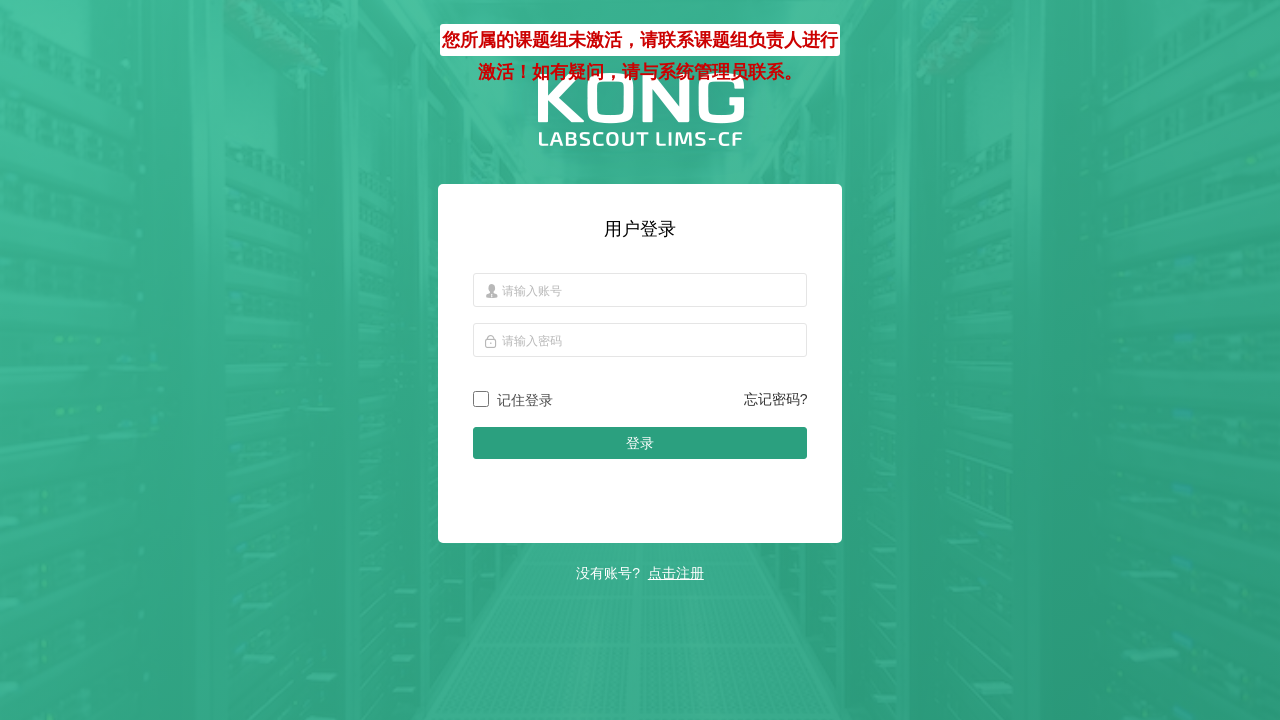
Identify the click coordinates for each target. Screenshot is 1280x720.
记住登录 (525, 400)
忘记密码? (776, 399)
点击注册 (676, 573)
